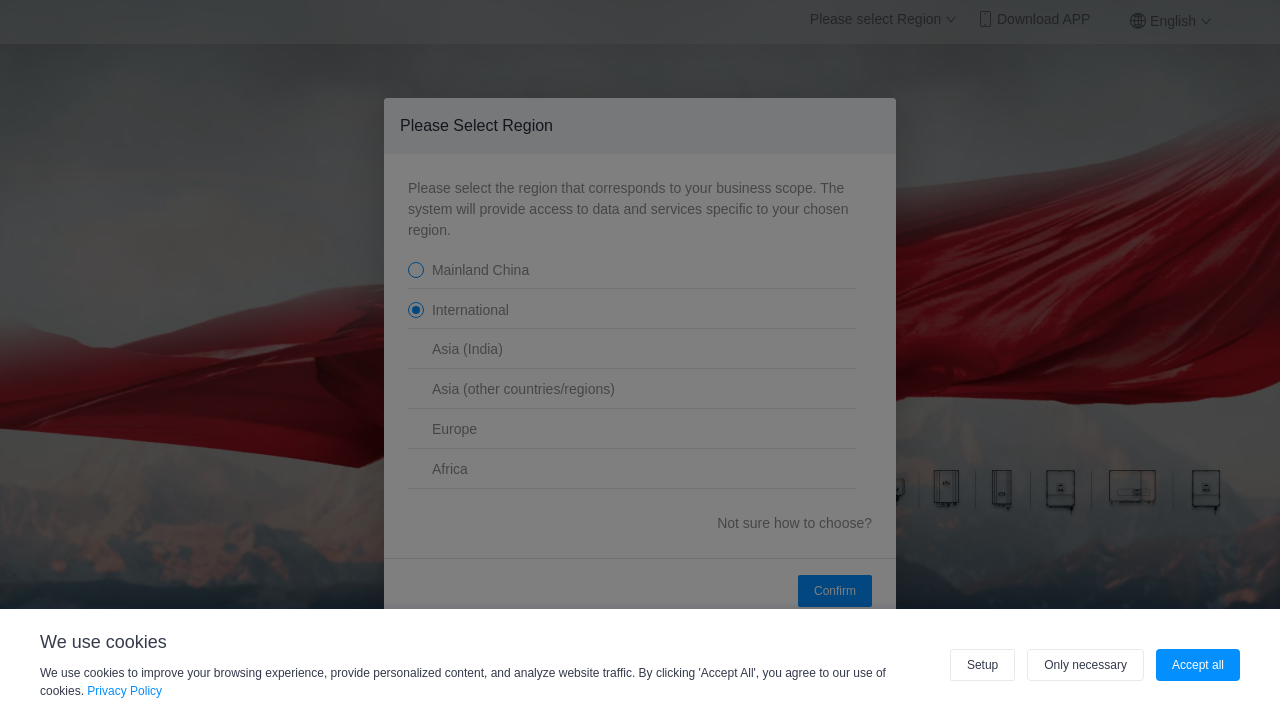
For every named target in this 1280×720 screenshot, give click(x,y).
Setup (982, 665)
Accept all (1198, 665)
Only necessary (1085, 665)
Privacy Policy (124, 691)
